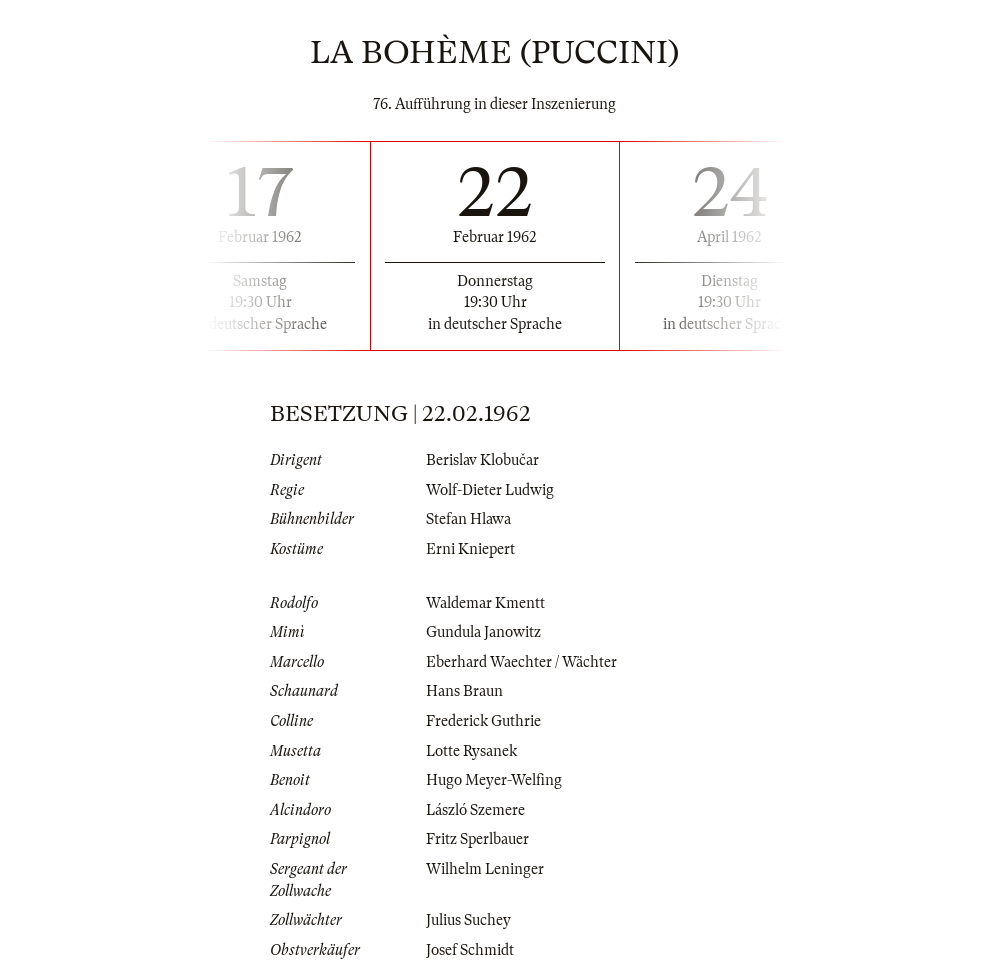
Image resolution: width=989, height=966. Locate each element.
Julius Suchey (468, 920)
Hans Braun (464, 691)
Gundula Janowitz (483, 632)
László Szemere (475, 810)
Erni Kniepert (470, 549)
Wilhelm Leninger (485, 869)
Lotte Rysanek (471, 751)
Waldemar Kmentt (485, 603)
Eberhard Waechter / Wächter (521, 662)
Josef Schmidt (470, 950)
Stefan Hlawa (468, 519)
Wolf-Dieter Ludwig (490, 490)
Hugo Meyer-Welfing (494, 780)
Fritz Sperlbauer (477, 839)
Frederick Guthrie (483, 721)
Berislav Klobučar (482, 460)
